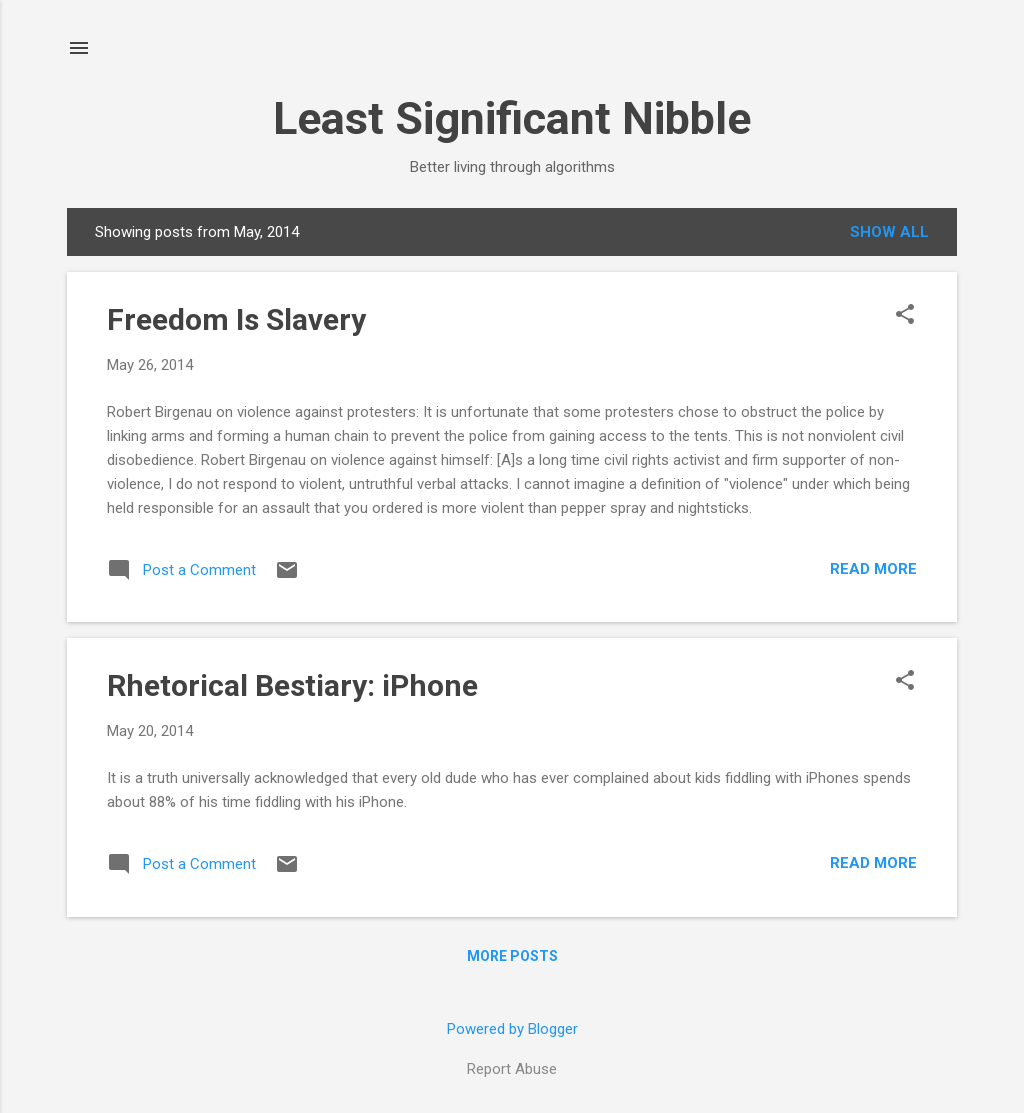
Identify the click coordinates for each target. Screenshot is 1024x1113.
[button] (905, 316)
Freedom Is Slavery (236, 319)
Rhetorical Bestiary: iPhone (292, 685)
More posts (512, 956)
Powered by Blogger (512, 1029)
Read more (873, 569)
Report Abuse (512, 1069)
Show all (889, 232)
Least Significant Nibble (512, 118)
